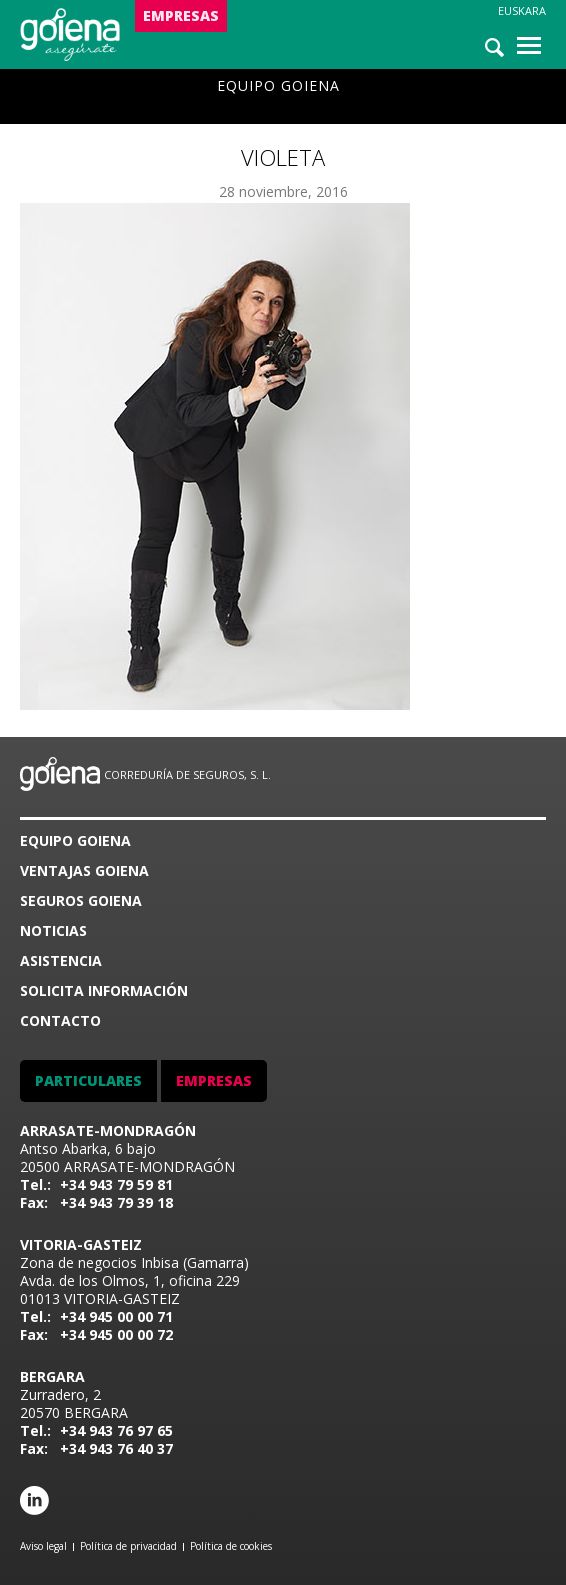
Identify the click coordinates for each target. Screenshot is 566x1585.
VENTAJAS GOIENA (84, 870)
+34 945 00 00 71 (116, 1316)
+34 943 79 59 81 (116, 1184)
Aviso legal (43, 1546)
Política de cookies (231, 1546)
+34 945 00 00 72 (116, 1334)
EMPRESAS (181, 15)
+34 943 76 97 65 (116, 1430)
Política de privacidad (128, 1546)
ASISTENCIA (61, 960)
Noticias (53, 930)
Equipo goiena (278, 85)
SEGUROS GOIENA (81, 900)
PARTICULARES (88, 1080)
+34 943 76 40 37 (116, 1448)
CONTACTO (60, 1020)
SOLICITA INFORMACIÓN (104, 990)
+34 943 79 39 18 (116, 1202)
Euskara (522, 10)
